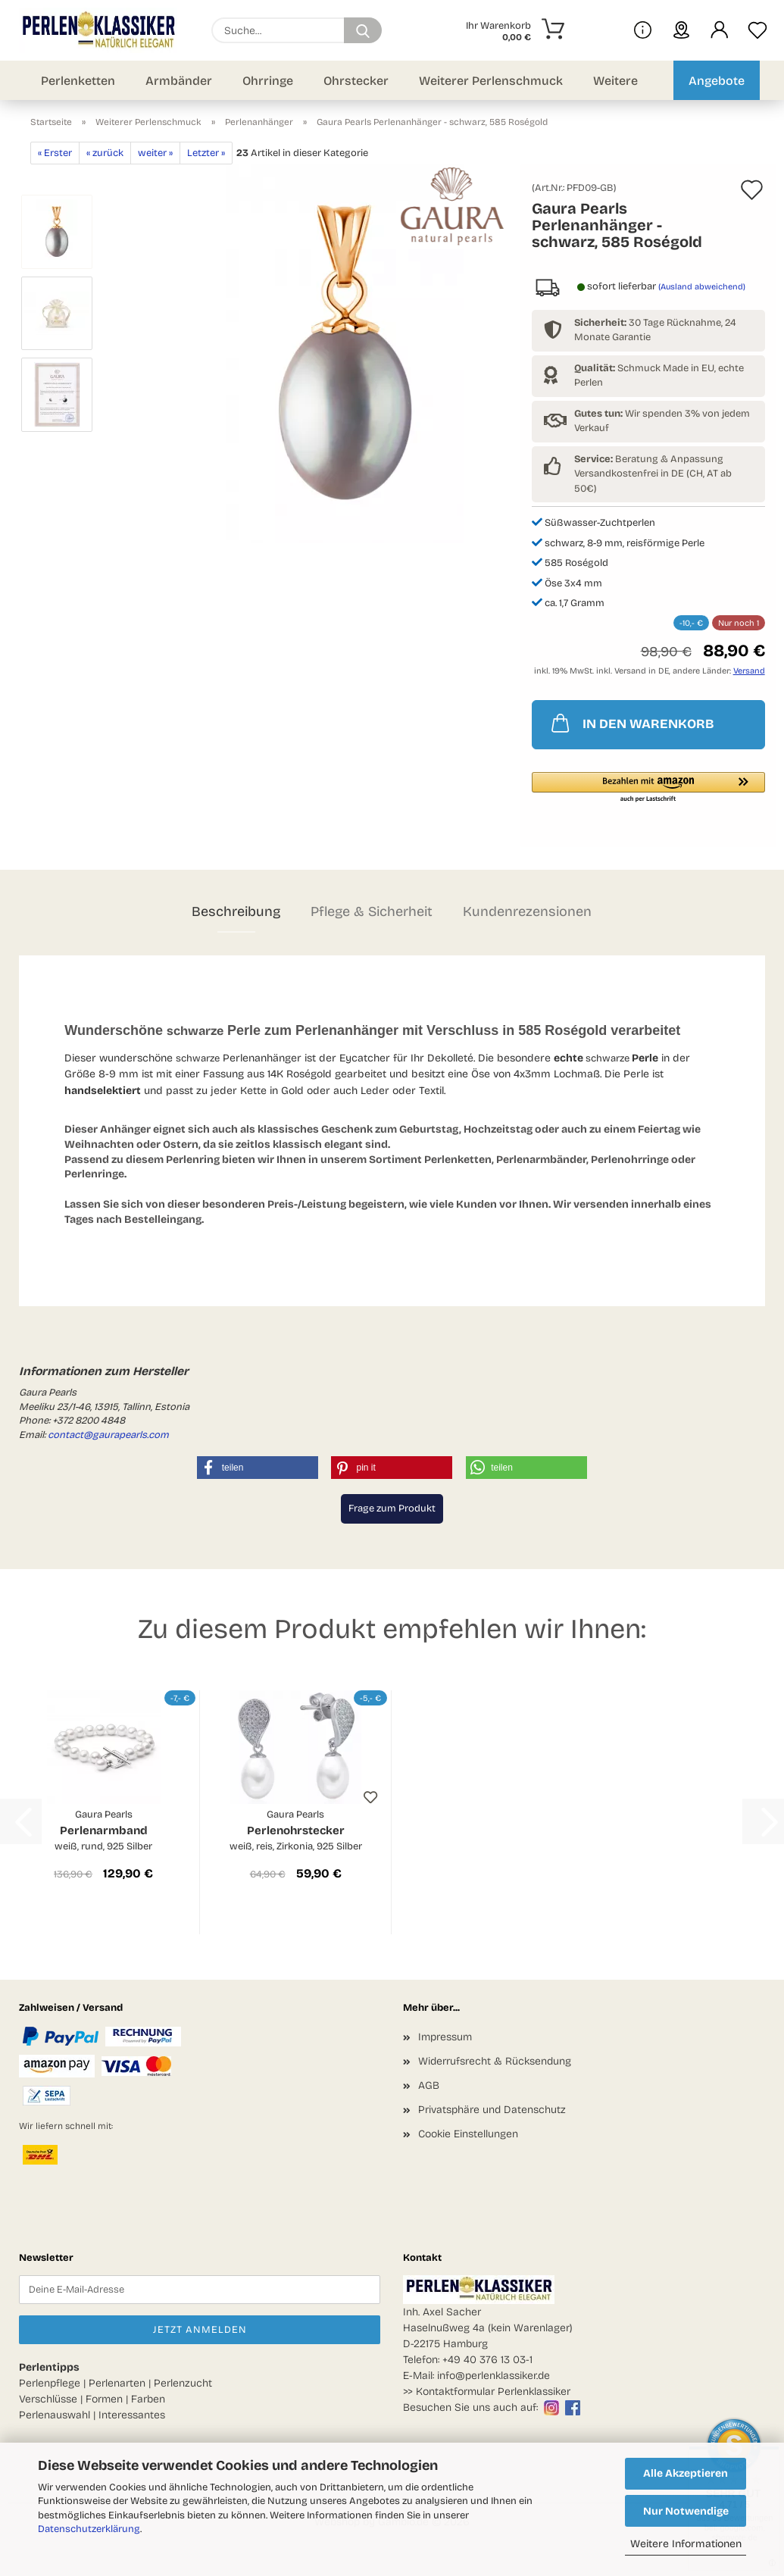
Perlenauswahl (54, 2415)
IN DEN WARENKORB (631, 723)
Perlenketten (78, 80)
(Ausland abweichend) (701, 287)
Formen (104, 2399)
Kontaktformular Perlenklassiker (493, 2391)
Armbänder (178, 80)
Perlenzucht (183, 2383)
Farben (148, 2399)
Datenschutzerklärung (89, 2529)
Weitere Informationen (686, 2543)
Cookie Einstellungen (468, 2133)
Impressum (445, 2036)
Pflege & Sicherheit (372, 911)
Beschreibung (236, 911)
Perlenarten (117, 2383)
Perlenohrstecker (296, 1831)
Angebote (717, 80)
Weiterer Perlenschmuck (491, 80)
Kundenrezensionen (527, 911)
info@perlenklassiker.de (493, 2375)
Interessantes (131, 2415)
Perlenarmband (103, 1831)
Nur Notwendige (686, 2511)
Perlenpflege (49, 2383)
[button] (720, 30)
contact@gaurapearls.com (108, 1435)
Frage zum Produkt (392, 1508)
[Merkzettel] (757, 30)
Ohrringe (267, 80)
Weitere (615, 80)
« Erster (55, 153)
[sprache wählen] (681, 30)
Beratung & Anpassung (648, 459)
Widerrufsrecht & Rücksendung (494, 2061)
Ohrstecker (356, 80)
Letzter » (206, 153)
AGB (428, 2085)
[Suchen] (363, 30)
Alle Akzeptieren (685, 2473)
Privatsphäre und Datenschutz (492, 2109)
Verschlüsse (48, 2399)
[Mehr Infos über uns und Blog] (642, 30)
